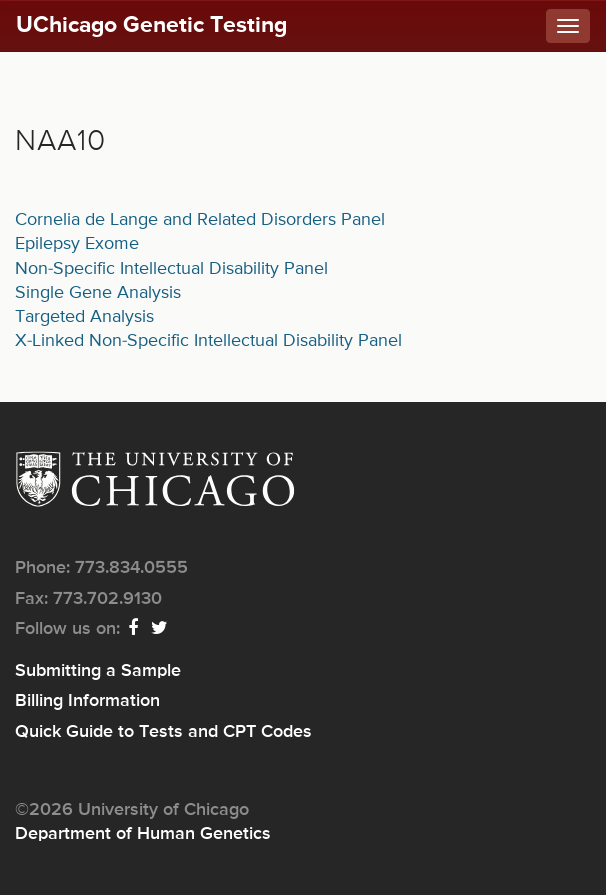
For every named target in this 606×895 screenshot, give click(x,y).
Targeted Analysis (84, 317)
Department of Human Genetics (143, 834)
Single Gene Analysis (98, 293)
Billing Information (87, 701)
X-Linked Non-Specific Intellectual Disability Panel (208, 341)
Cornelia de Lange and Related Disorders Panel (200, 220)
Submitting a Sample (98, 671)
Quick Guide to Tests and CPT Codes (163, 732)
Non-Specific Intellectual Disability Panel (171, 269)
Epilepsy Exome (77, 244)
